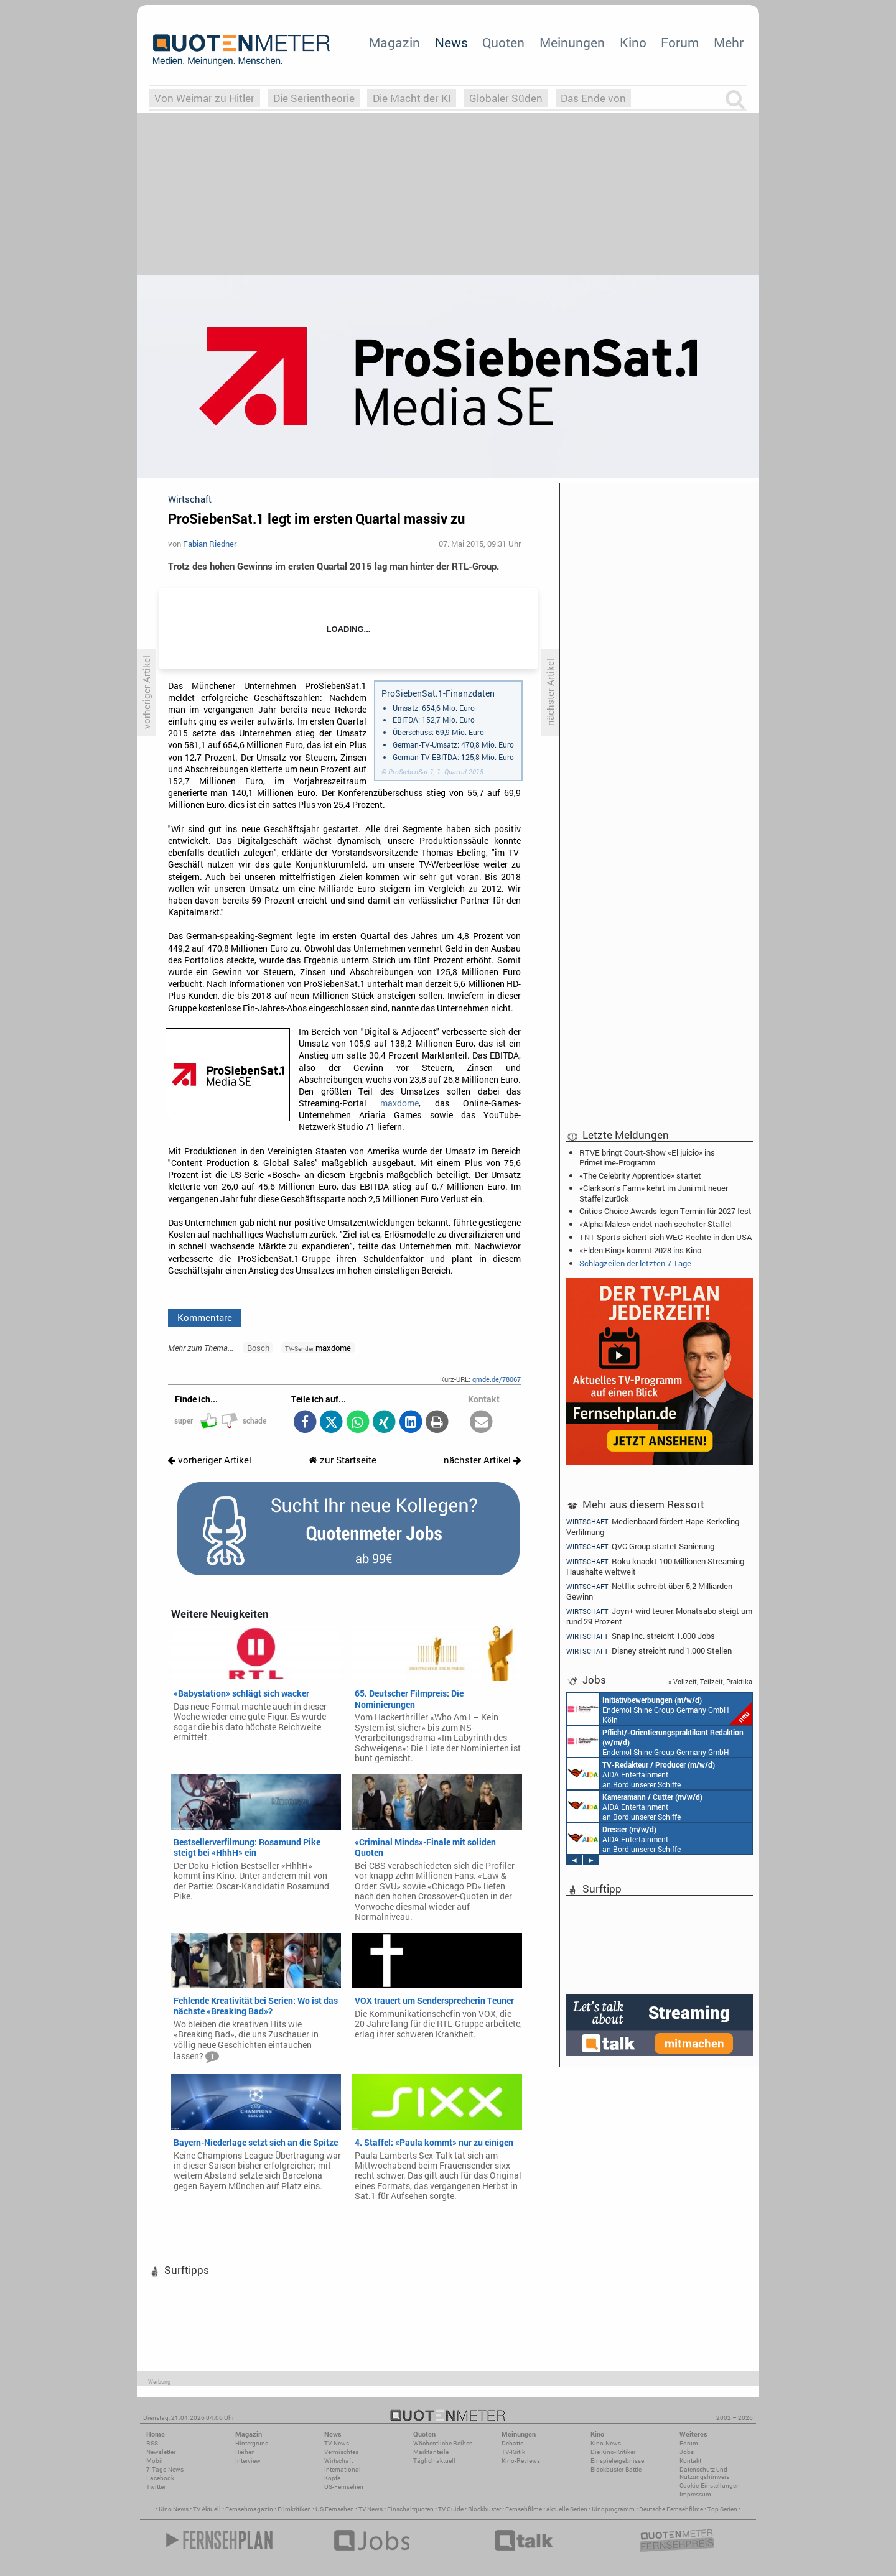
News (451, 42)
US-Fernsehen (343, 2487)
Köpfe (332, 2478)
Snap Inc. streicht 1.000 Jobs (640, 1636)
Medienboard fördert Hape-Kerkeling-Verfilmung (654, 1526)
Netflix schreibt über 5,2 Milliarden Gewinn (649, 1591)
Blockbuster (484, 2509)
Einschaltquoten (410, 2509)
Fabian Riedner (209, 544)
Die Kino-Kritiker (612, 2452)
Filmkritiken (294, 2509)
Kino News (174, 2509)
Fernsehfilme (523, 2509)
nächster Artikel (482, 1460)
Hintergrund (252, 2443)
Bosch (258, 1348)
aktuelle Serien (566, 2509)
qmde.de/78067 (496, 1379)
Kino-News (605, 2443)
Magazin (394, 42)
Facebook (160, 2478)
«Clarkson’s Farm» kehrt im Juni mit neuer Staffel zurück (653, 1192)
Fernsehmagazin (249, 2509)
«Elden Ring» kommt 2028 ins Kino (640, 1250)
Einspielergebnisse (617, 2461)
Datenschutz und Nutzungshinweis (704, 2473)
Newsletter (160, 2452)
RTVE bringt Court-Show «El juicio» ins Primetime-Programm (647, 1157)
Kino (633, 42)
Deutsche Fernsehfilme (671, 2509)
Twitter (156, 2487)
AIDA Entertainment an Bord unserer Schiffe (641, 1773)
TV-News (336, 2443)
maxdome (399, 1103)
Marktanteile (431, 2452)
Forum (680, 42)
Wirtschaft (338, 2461)
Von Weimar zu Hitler (204, 98)
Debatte (512, 2443)
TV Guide (451, 2509)
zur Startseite (342, 1460)
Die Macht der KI (412, 98)
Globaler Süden (506, 98)
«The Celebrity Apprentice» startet (640, 1175)
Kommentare (204, 1317)
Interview (248, 2461)
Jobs (686, 2452)
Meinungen (572, 42)
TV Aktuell (207, 2509)
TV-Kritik (513, 2452)
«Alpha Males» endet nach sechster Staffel (655, 1224)
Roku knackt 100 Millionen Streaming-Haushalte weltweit (656, 1566)
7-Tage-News (165, 2469)
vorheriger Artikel (209, 1460)
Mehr (729, 42)
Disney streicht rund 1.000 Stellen (649, 1651)
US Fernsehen (334, 2509)
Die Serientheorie (314, 98)
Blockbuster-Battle (616, 2469)
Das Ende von (593, 98)
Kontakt (690, 2461)
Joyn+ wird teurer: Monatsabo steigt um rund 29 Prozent (659, 1616)
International (342, 2469)
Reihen (245, 2452)
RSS (152, 2443)
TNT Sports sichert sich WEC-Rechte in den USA (665, 1237)
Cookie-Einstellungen (709, 2485)
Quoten (503, 42)
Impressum (695, 2494)
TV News (370, 2509)
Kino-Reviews (521, 2461)
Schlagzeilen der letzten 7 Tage (635, 1263)
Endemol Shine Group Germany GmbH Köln (659, 1709)
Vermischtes (341, 2452)
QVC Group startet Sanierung (640, 1546)
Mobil (154, 2461)
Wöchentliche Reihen (443, 2443)
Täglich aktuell (434, 2461)
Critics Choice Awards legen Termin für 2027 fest (665, 1210)
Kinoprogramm (613, 2509)
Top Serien (722, 2509)
